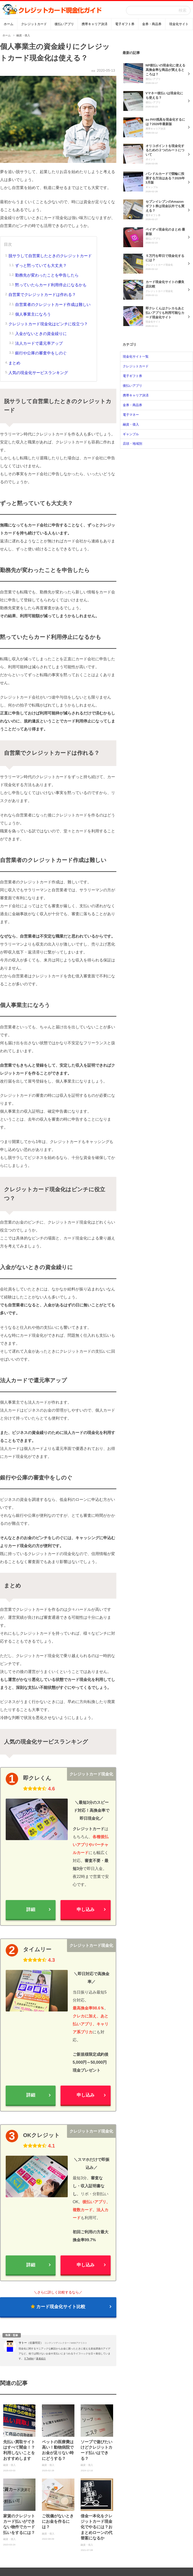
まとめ (14, 363)
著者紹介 (41, 2360)
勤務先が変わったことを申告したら (47, 275)
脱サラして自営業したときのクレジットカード (50, 256)
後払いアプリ (132, 385)
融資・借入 (131, 424)
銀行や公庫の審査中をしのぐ (41, 353)
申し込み (85, 1909)
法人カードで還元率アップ (39, 343)
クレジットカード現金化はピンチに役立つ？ (48, 324)
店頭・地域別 (132, 443)
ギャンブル (131, 434)
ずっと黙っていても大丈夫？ (41, 265)
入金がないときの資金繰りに (41, 334)
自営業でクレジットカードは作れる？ (42, 294)
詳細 (30, 1909)
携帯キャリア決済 (136, 395)
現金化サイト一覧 (136, 356)
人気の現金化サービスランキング (38, 373)
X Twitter (29, 2360)
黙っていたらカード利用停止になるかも (51, 285)
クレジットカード (136, 366)
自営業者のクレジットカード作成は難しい (53, 304)
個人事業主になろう (33, 314)
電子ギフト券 (132, 376)
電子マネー (131, 415)
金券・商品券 (132, 405)
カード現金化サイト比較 (58, 2308)
